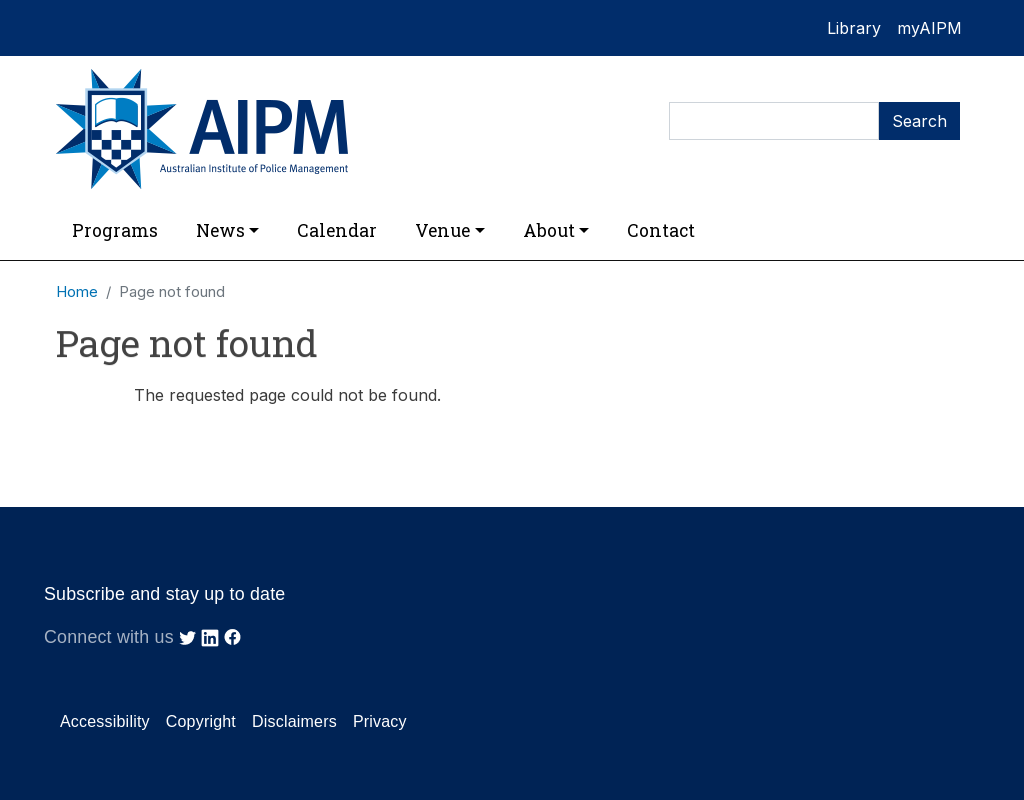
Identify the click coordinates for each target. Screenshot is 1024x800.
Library (854, 28)
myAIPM (929, 28)
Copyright (201, 721)
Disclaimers (294, 721)
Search (919, 121)
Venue (442, 230)
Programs (115, 230)
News (220, 230)
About (549, 230)
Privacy (380, 721)
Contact (661, 230)
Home (77, 292)
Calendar (337, 230)
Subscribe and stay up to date (164, 594)
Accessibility (105, 721)
